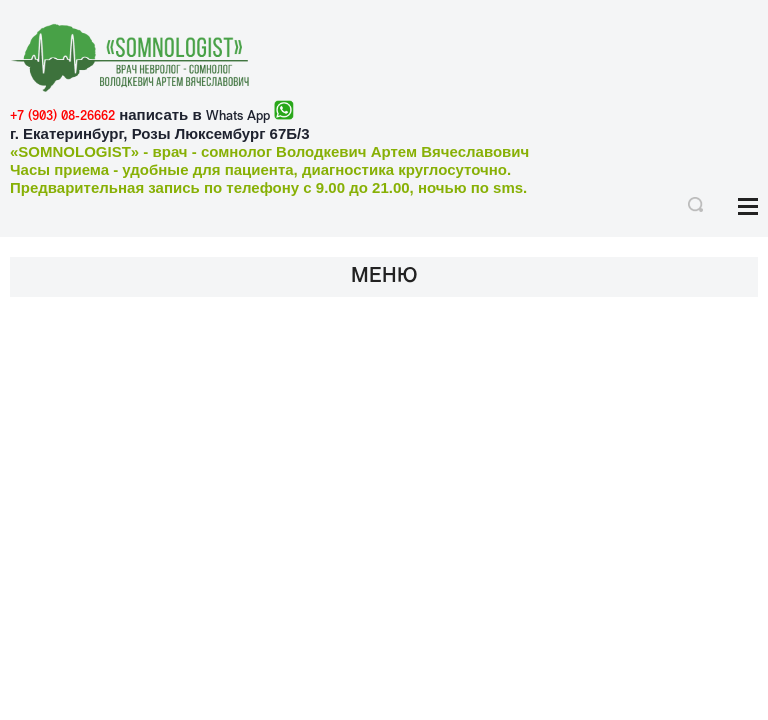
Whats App (238, 116)
